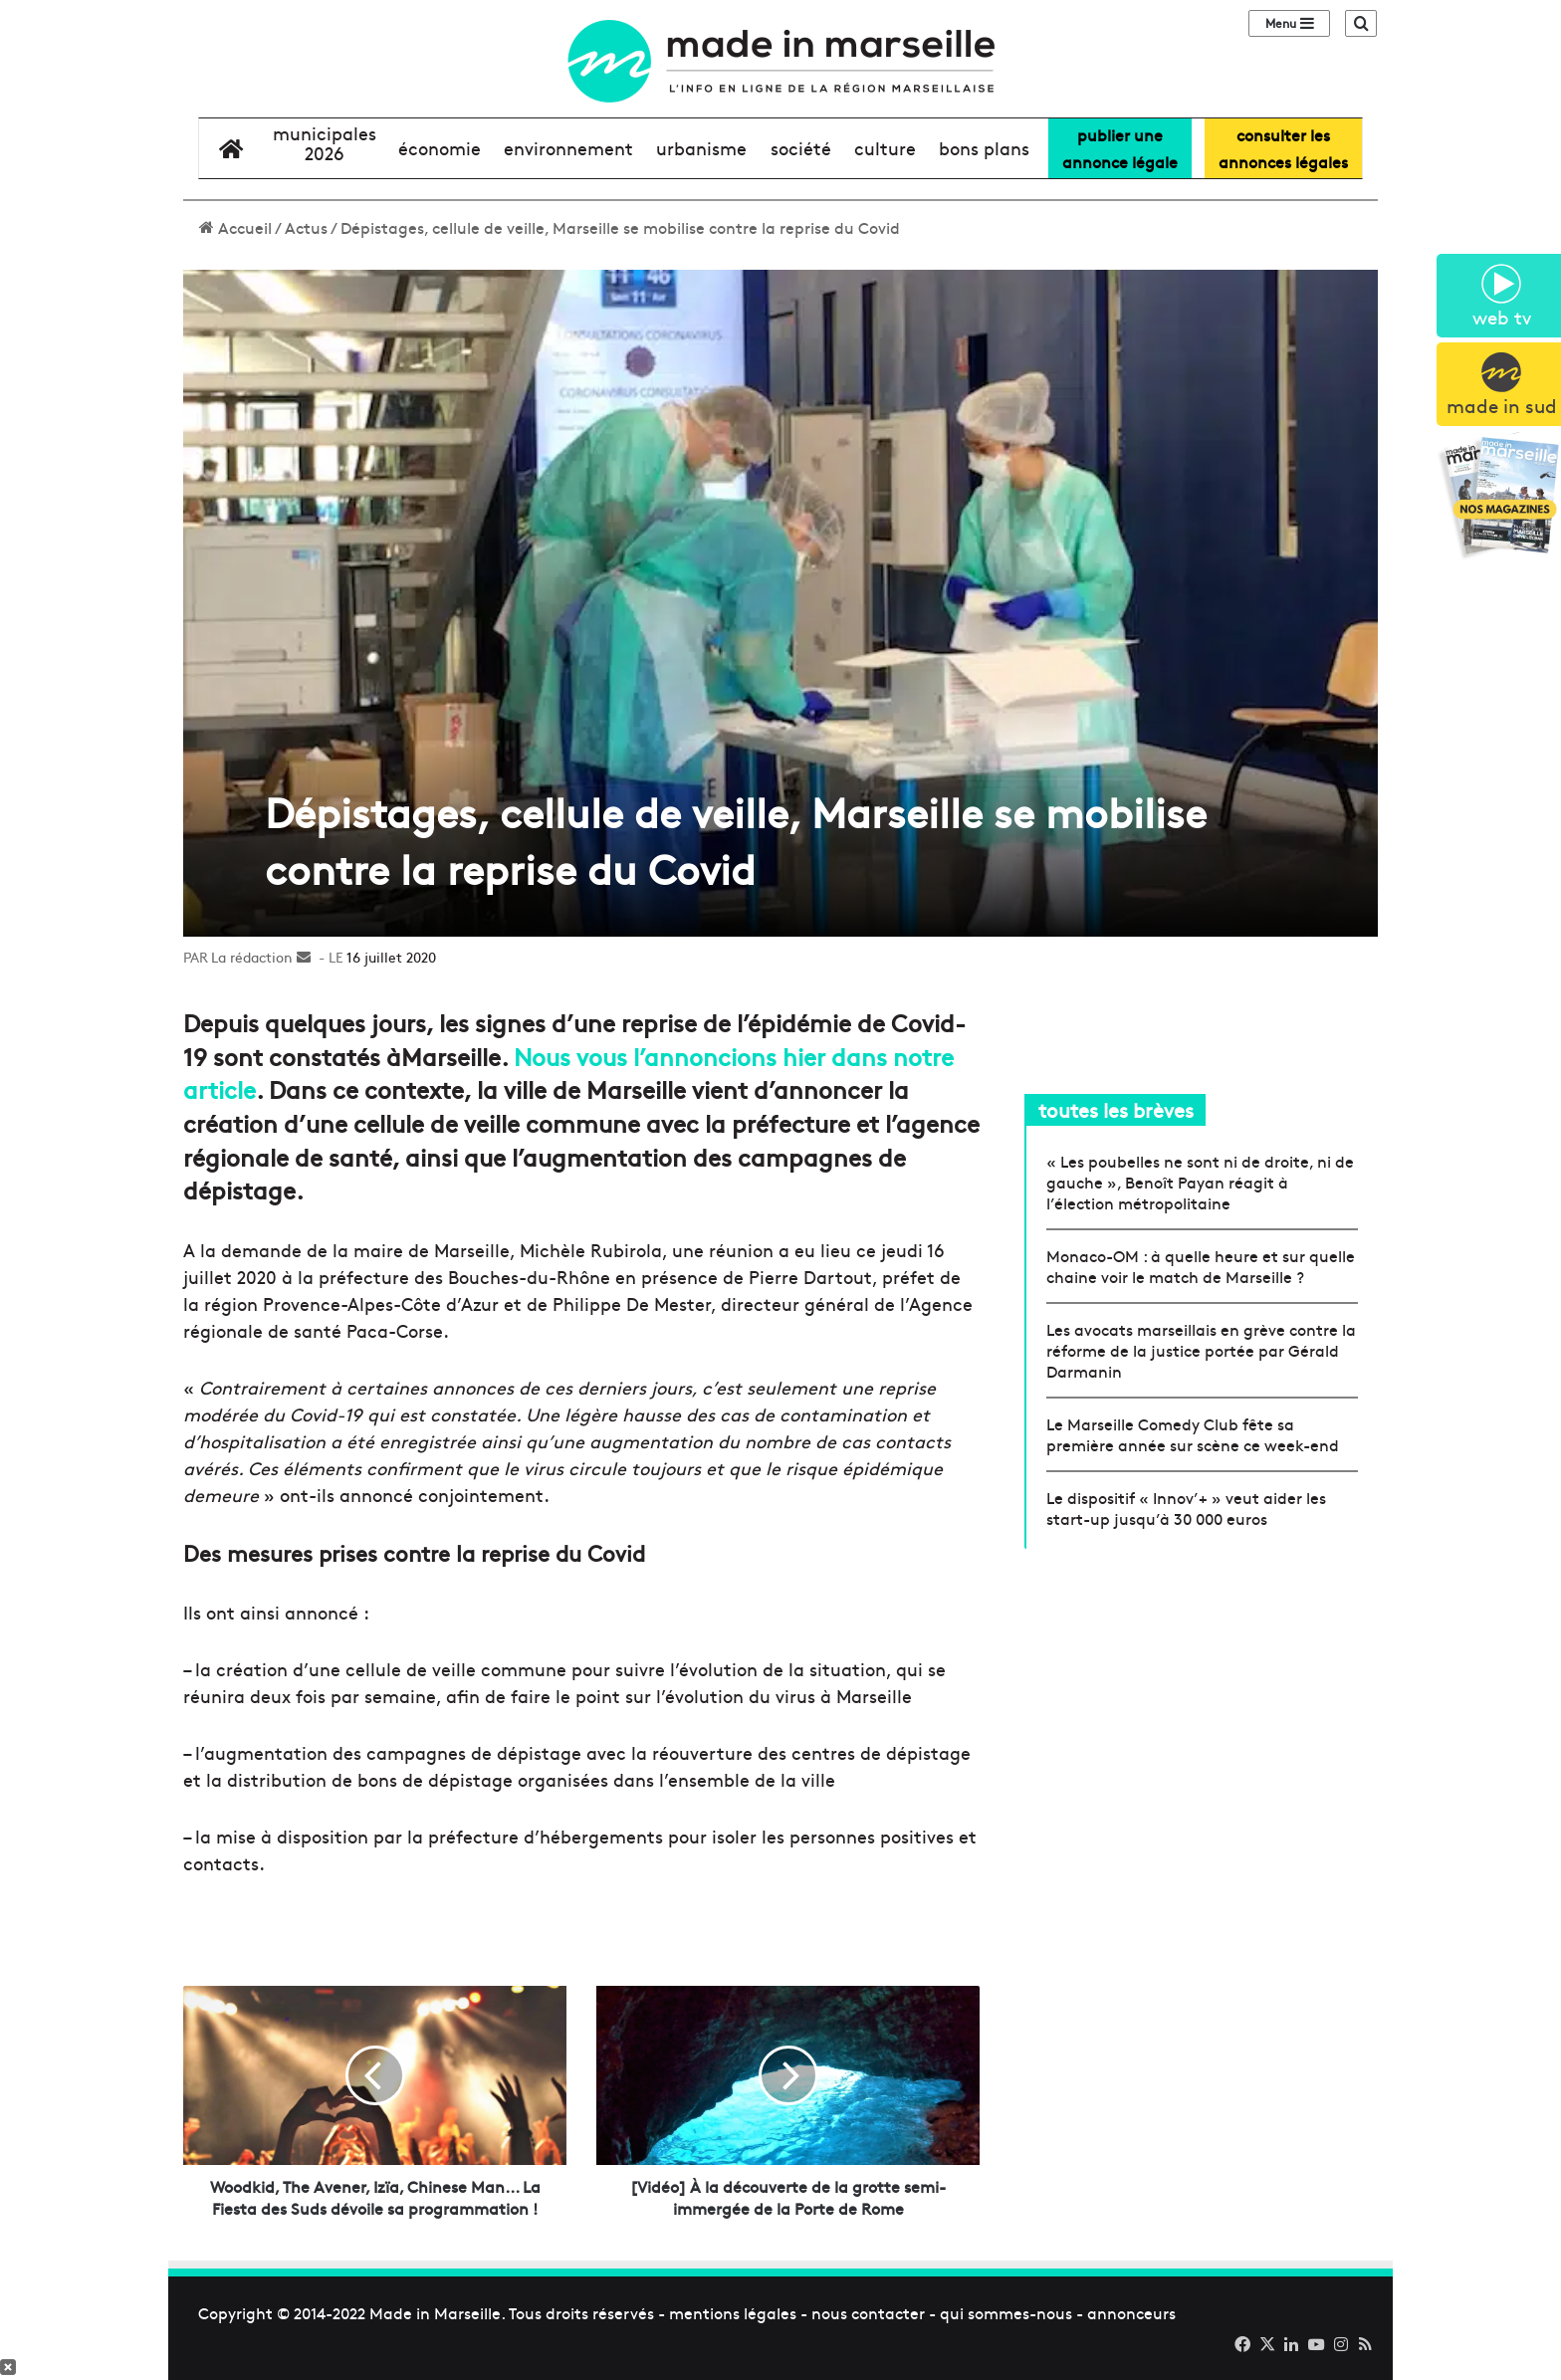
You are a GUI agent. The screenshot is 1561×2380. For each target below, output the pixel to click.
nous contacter (868, 2312)
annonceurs (1131, 2312)
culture (885, 147)
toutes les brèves (1116, 1109)
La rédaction (252, 957)
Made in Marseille (435, 2312)
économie (439, 147)
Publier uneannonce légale (1120, 147)
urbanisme (701, 147)
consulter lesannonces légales (1283, 147)
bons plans (984, 147)
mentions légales (732, 2312)
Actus (306, 227)
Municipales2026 (324, 143)
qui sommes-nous (1006, 2312)
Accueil (235, 227)
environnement (568, 147)
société (801, 147)
